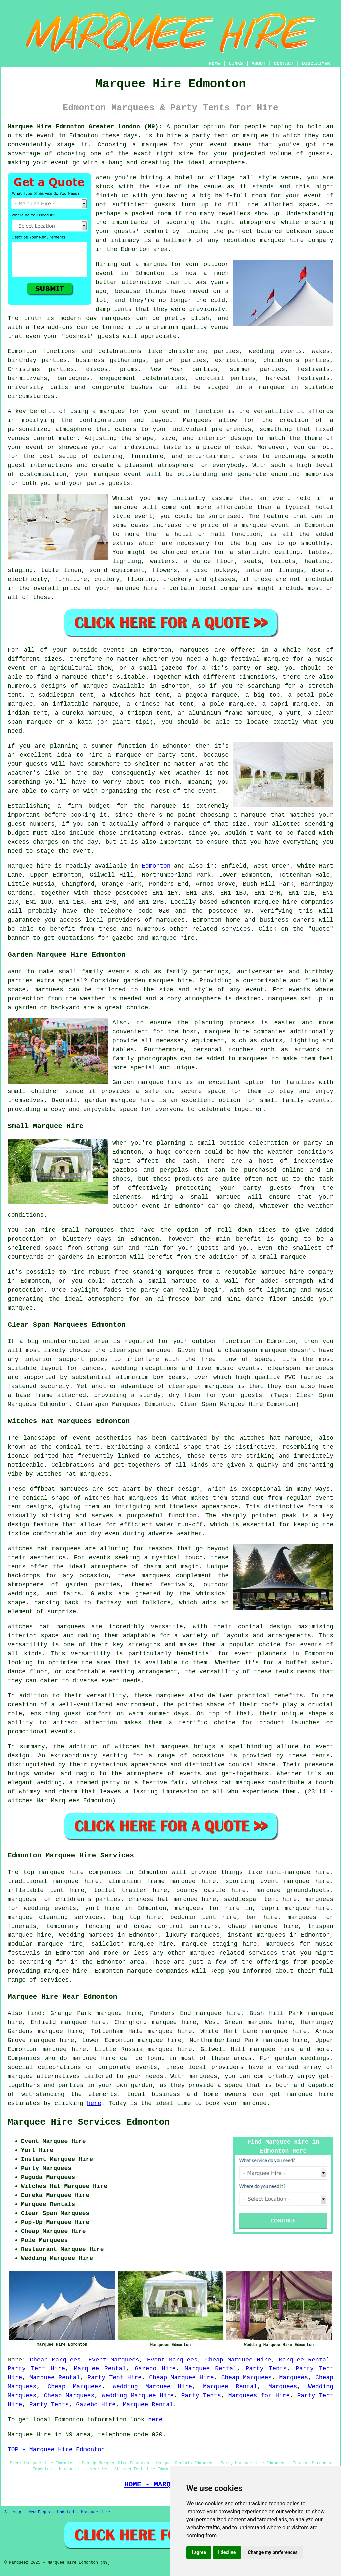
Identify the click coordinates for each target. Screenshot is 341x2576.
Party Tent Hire (36, 2368)
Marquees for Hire (259, 2395)
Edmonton (156, 866)
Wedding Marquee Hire (152, 2386)
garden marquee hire (158, 980)
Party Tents (266, 2368)
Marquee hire (29, 866)
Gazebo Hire (155, 2368)
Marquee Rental (304, 2360)
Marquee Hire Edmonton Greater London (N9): (85, 126)
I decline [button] (227, 2552)
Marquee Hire (95, 2512)
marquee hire (275, 902)
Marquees (293, 2377)
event (313, 195)
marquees (170, 920)
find (34, 2013)
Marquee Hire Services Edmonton (89, 2122)
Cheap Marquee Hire (238, 2360)
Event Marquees (113, 2360)
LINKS (236, 63)
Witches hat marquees (44, 1548)
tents (284, 1671)
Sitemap (12, 2512)
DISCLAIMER (316, 63)
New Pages (39, 2512)
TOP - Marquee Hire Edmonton (56, 2449)
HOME (214, 63)
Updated (65, 2512)
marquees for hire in (213, 1908)
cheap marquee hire (263, 1926)
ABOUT (259, 63)
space (308, 204)
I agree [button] (199, 2552)
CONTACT (284, 63)
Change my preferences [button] (272, 2552)
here (94, 2103)
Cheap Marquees (55, 2360)
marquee (154, 144)
